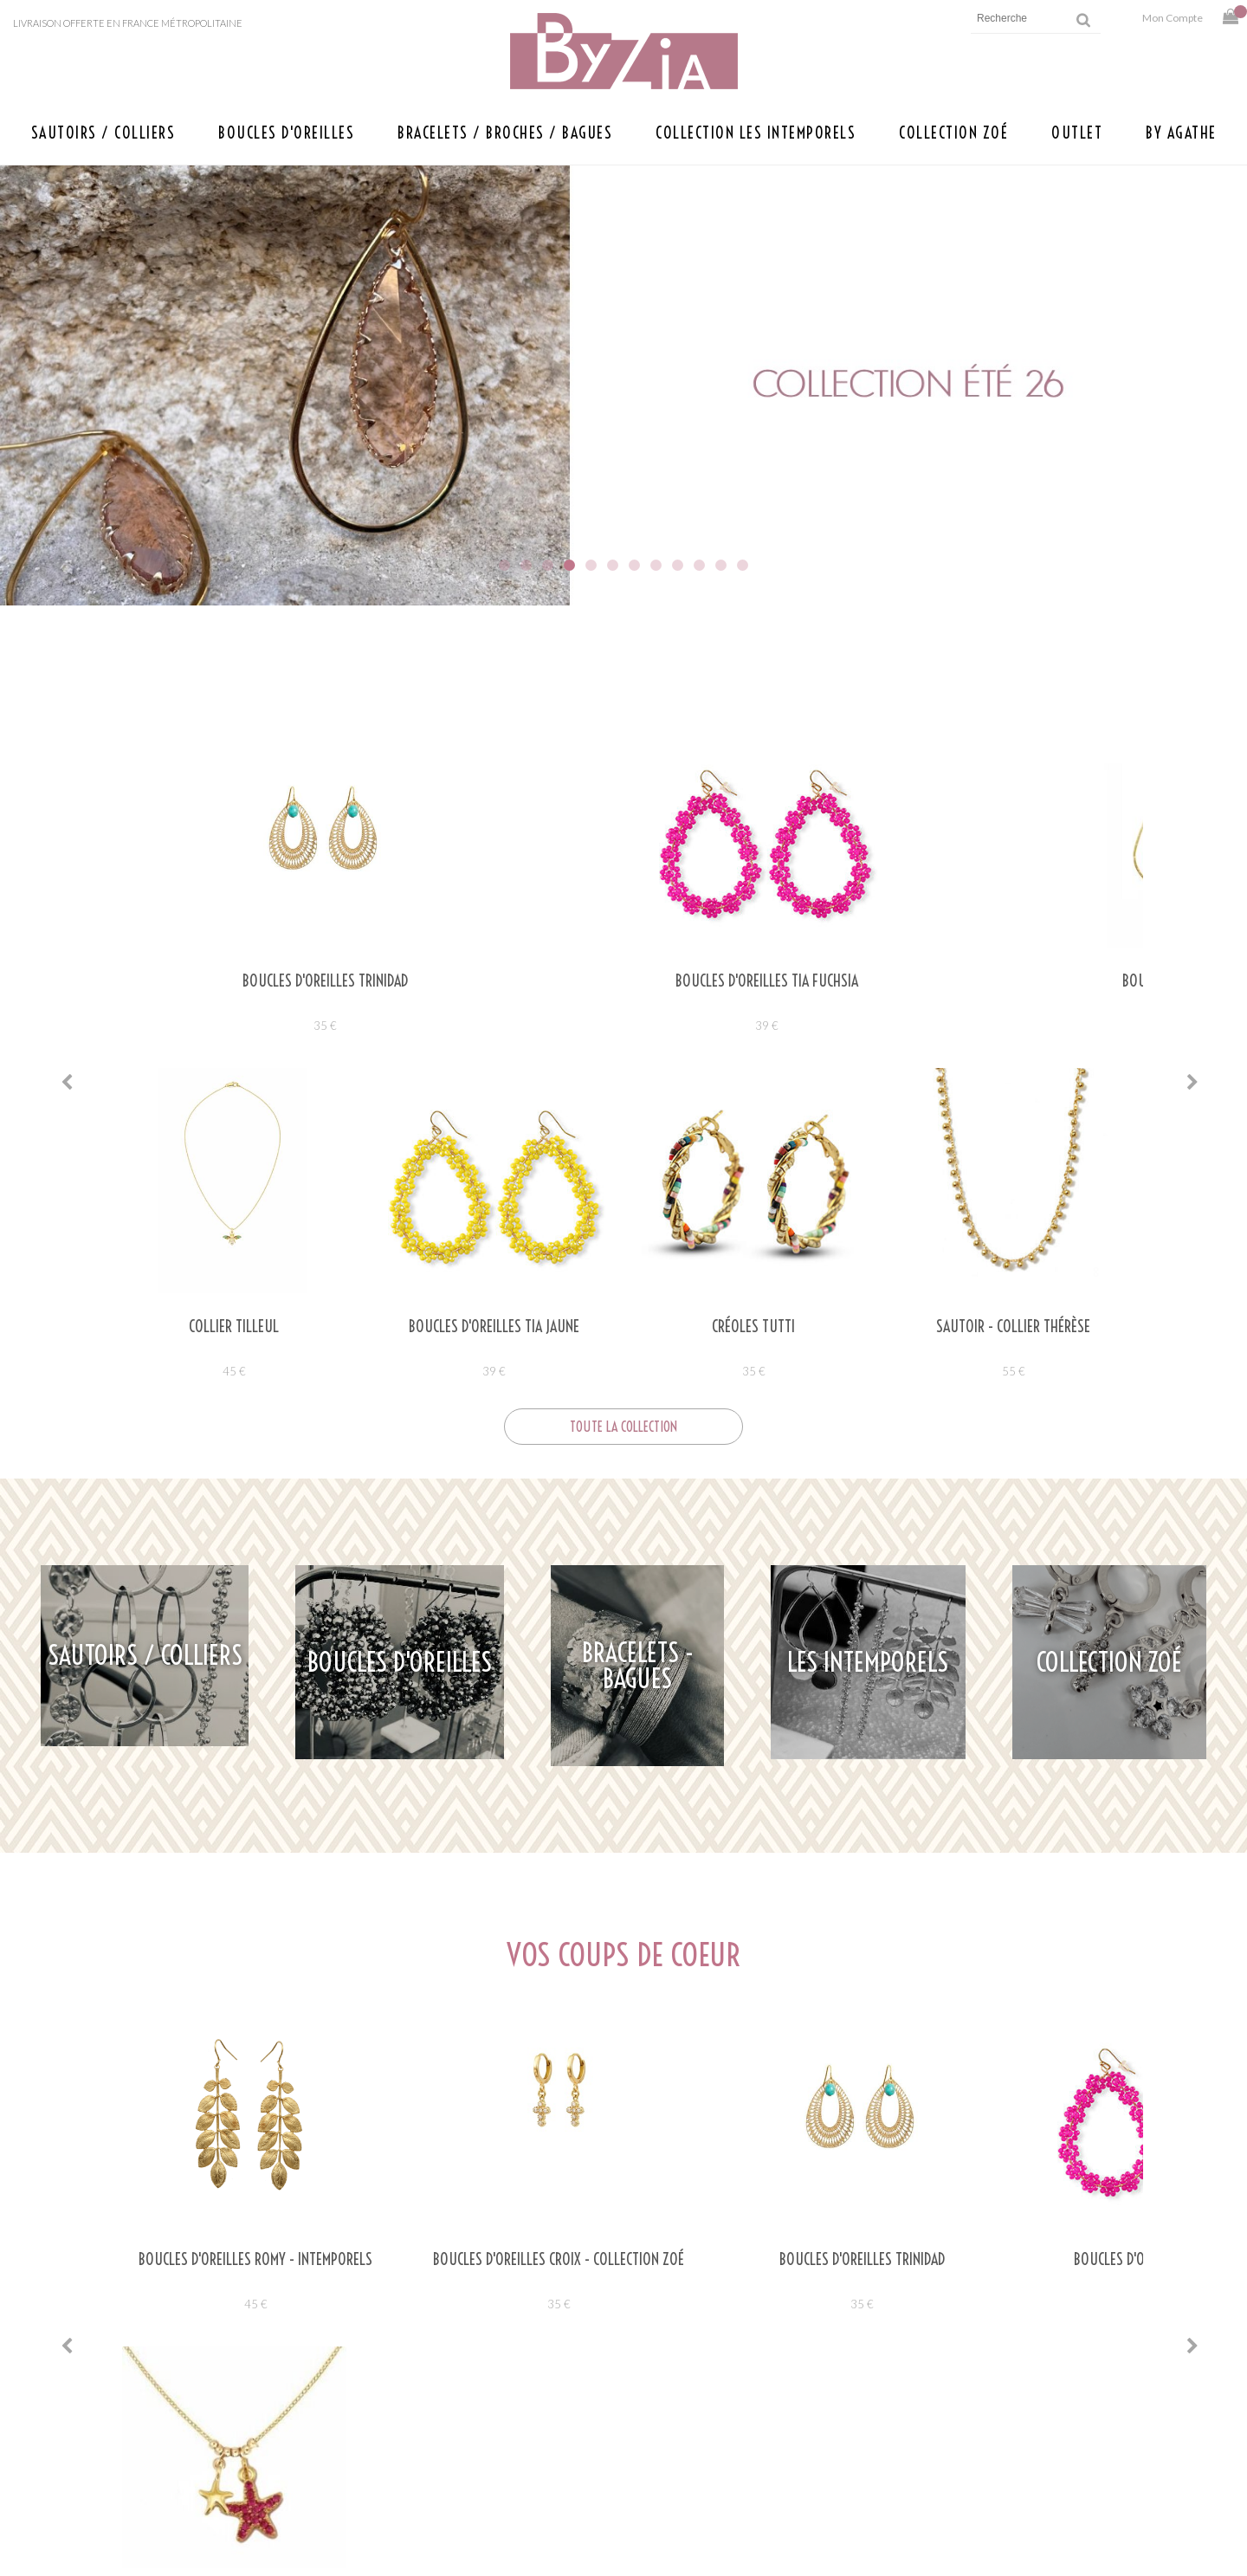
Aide (835, 2400)
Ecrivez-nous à (325, 2400)
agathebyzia (548, 2138)
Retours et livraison (890, 2453)
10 (699, 565)
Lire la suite (221, 2277)
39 (494, 1025)
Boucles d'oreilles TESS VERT (753, 981)
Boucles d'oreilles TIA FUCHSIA (494, 981)
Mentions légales (878, 2427)
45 (234, 1958)
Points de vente (374, 2427)
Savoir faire (386, 2480)
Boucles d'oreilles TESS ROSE (1013, 981)
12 (742, 565)
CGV (834, 2480)
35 (234, 1025)
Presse (405, 2453)
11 (721, 565)
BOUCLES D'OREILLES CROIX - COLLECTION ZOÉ (494, 1922)
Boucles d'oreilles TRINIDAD (234, 981)
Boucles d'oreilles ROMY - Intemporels (234, 1914)
